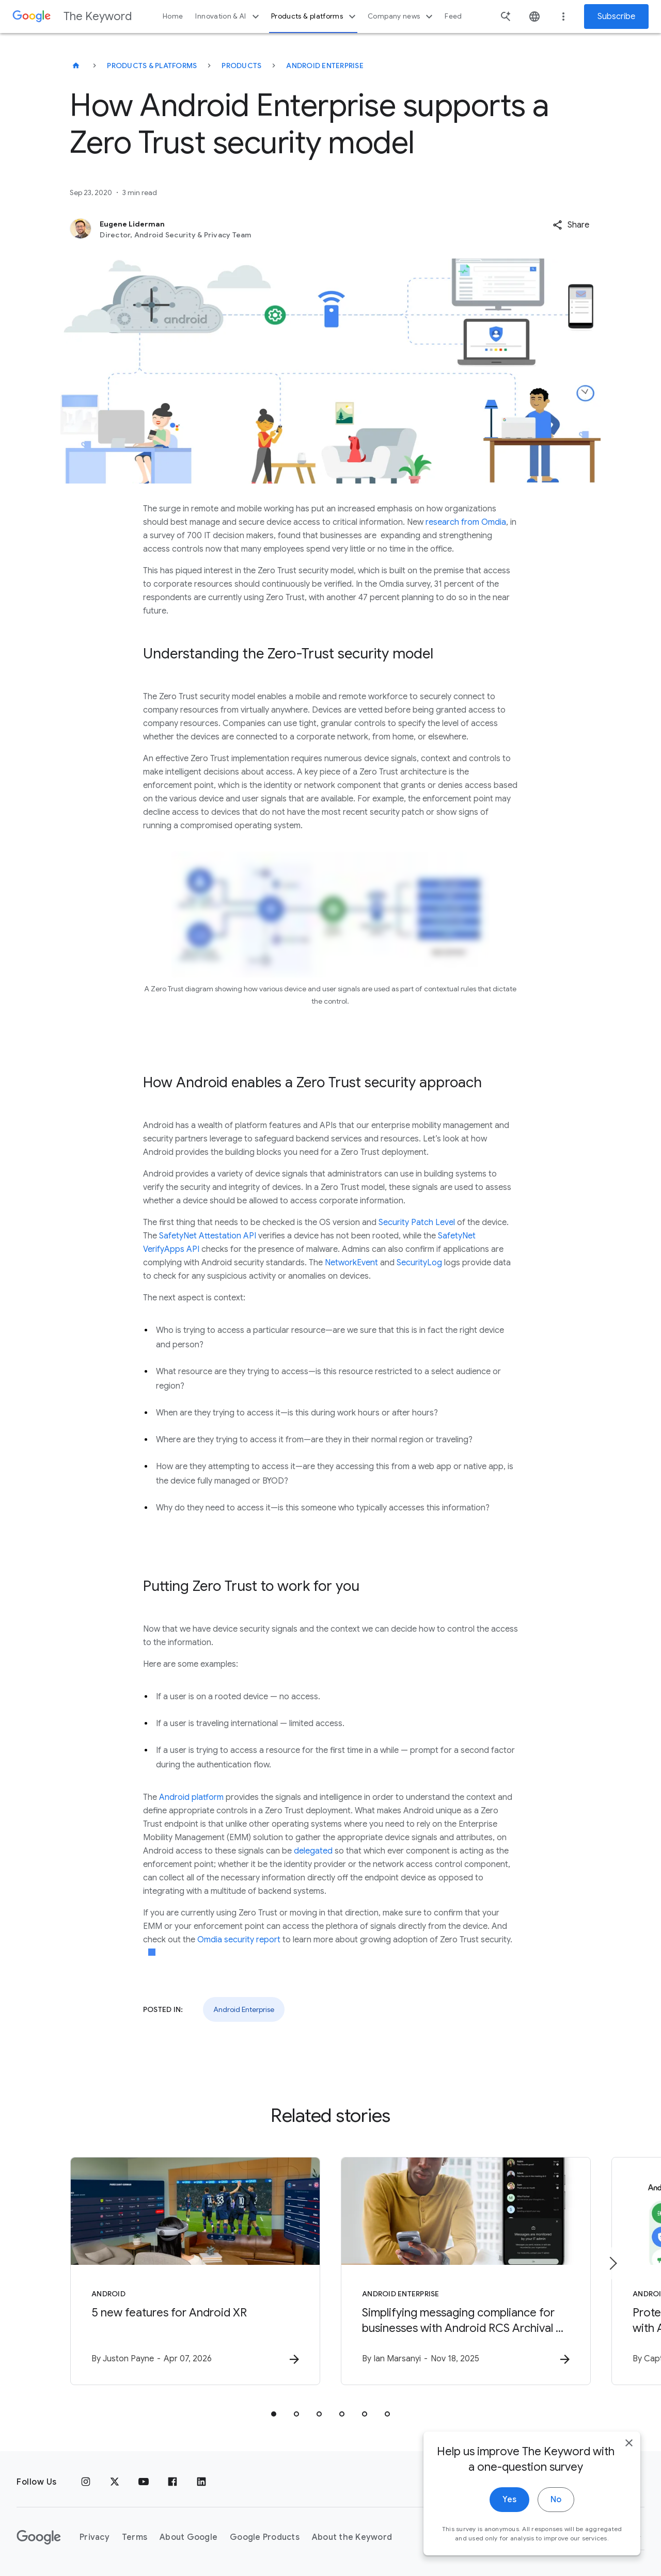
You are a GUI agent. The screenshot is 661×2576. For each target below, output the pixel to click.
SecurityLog (419, 1263)
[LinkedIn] (201, 2482)
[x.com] (114, 2482)
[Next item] (612, 2263)
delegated (313, 1851)
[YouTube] (143, 2482)
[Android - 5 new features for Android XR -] (195, 2271)
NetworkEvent (351, 1263)
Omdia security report (238, 1940)
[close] (629, 2457)
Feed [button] (453, 16)
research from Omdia (466, 522)
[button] (570, 225)
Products (241, 65)
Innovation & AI (228, 16)
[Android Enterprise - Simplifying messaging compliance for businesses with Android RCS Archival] (465, 2271)
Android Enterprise (325, 65)
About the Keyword (352, 2537)
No (555, 2514)
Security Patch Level (417, 1222)
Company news (401, 16)
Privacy (94, 2537)
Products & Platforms (152, 65)
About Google (188, 2537)
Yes (509, 2514)
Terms (134, 2537)
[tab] (273, 2414)
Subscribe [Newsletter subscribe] (616, 16)
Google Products (265, 2537)
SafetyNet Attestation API (207, 1236)
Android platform (191, 1797)
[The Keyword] (76, 65)
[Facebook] (172, 2482)
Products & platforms (314, 16)
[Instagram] (85, 2482)
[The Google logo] (39, 2537)
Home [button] (173, 16)
